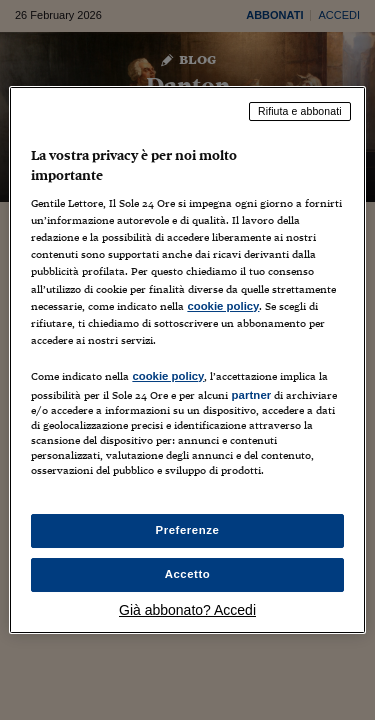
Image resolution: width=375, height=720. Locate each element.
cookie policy (223, 306)
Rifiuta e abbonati (300, 111)
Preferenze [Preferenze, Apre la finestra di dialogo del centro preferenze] (188, 530)
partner (251, 395)
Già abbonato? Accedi (187, 610)
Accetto (188, 574)
